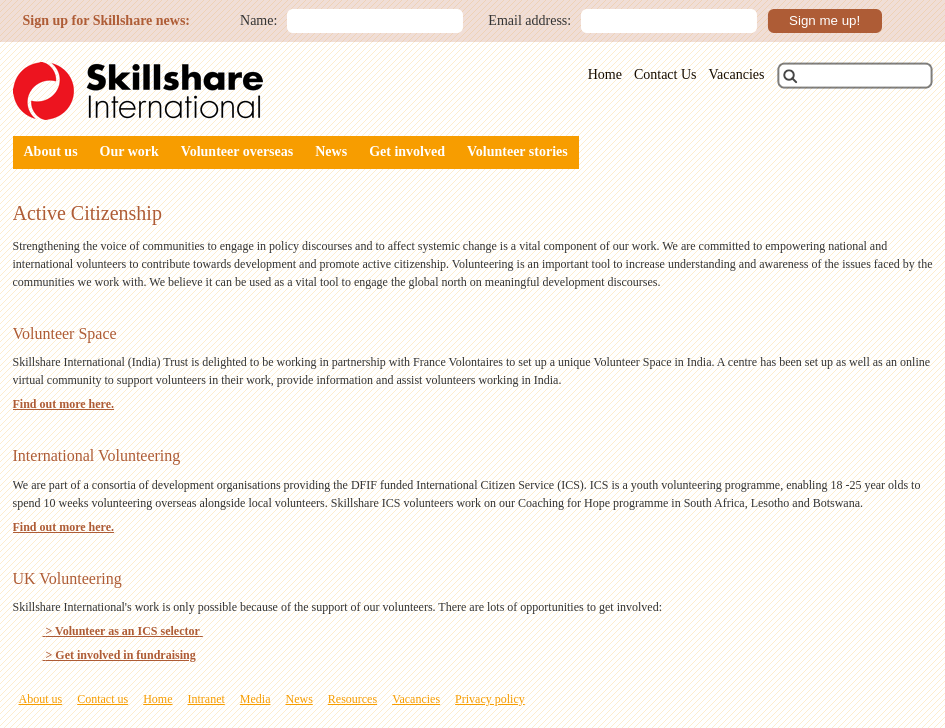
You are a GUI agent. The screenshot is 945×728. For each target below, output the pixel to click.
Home (605, 74)
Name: (258, 20)
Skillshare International (138, 91)
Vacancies (737, 74)
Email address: (529, 20)
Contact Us (665, 74)
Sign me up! (824, 20)
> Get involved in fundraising (119, 655)
